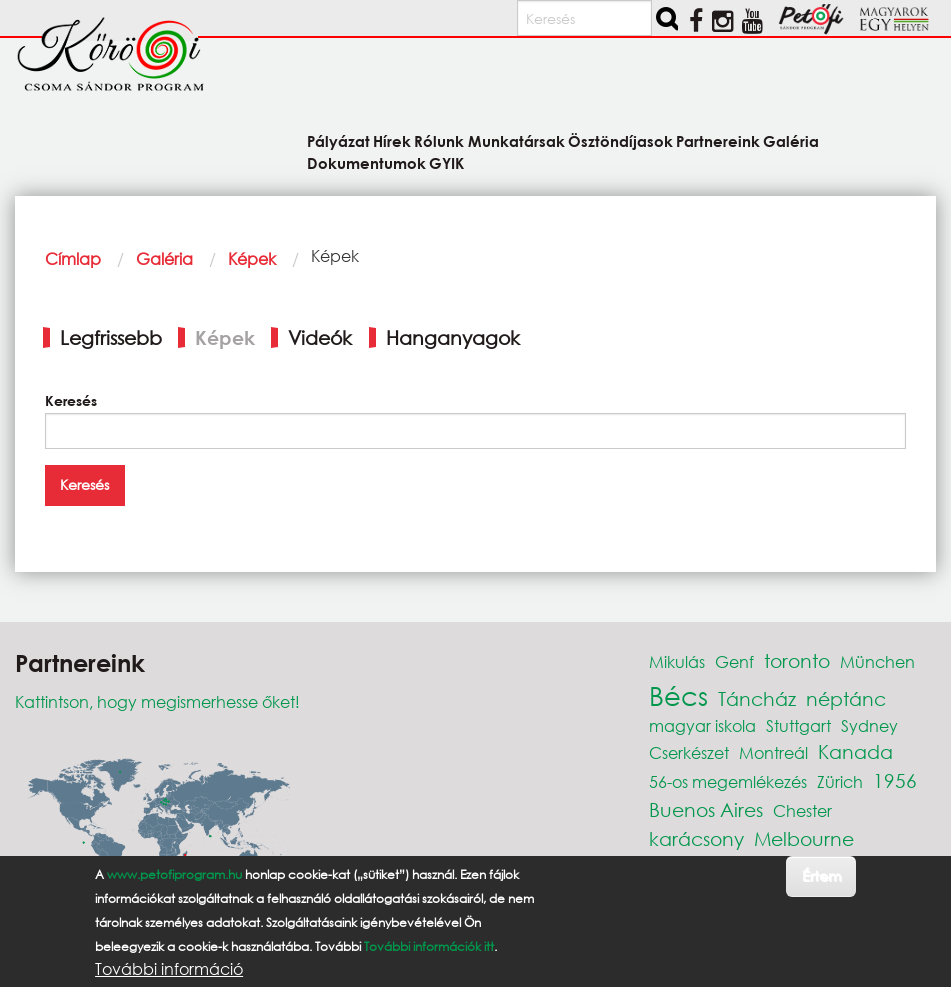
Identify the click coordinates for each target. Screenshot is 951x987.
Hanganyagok (453, 337)
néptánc (846, 698)
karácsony (696, 838)
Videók (320, 337)
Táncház (757, 698)
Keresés (71, 400)
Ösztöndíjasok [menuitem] (620, 140)
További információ (169, 969)
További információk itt (429, 946)
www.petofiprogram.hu (174, 874)
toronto (797, 660)
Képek (252, 258)
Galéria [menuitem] (791, 140)
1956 (895, 780)
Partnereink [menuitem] (718, 140)
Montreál (773, 752)
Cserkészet (689, 752)
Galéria (164, 258)
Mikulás (677, 661)
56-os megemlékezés (728, 781)
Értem (821, 875)
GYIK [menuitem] (446, 162)
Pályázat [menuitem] (338, 140)
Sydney (869, 725)
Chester (802, 810)
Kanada (855, 751)
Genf (734, 661)
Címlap (73, 258)
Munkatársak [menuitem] (516, 140)
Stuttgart (798, 725)
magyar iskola (702, 725)
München (877, 661)
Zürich (840, 781)
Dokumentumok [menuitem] (366, 162)
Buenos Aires (706, 809)
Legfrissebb (111, 337)
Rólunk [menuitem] (439, 140)
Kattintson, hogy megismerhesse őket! (157, 701)
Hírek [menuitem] (392, 140)
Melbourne (804, 838)
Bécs (678, 695)
